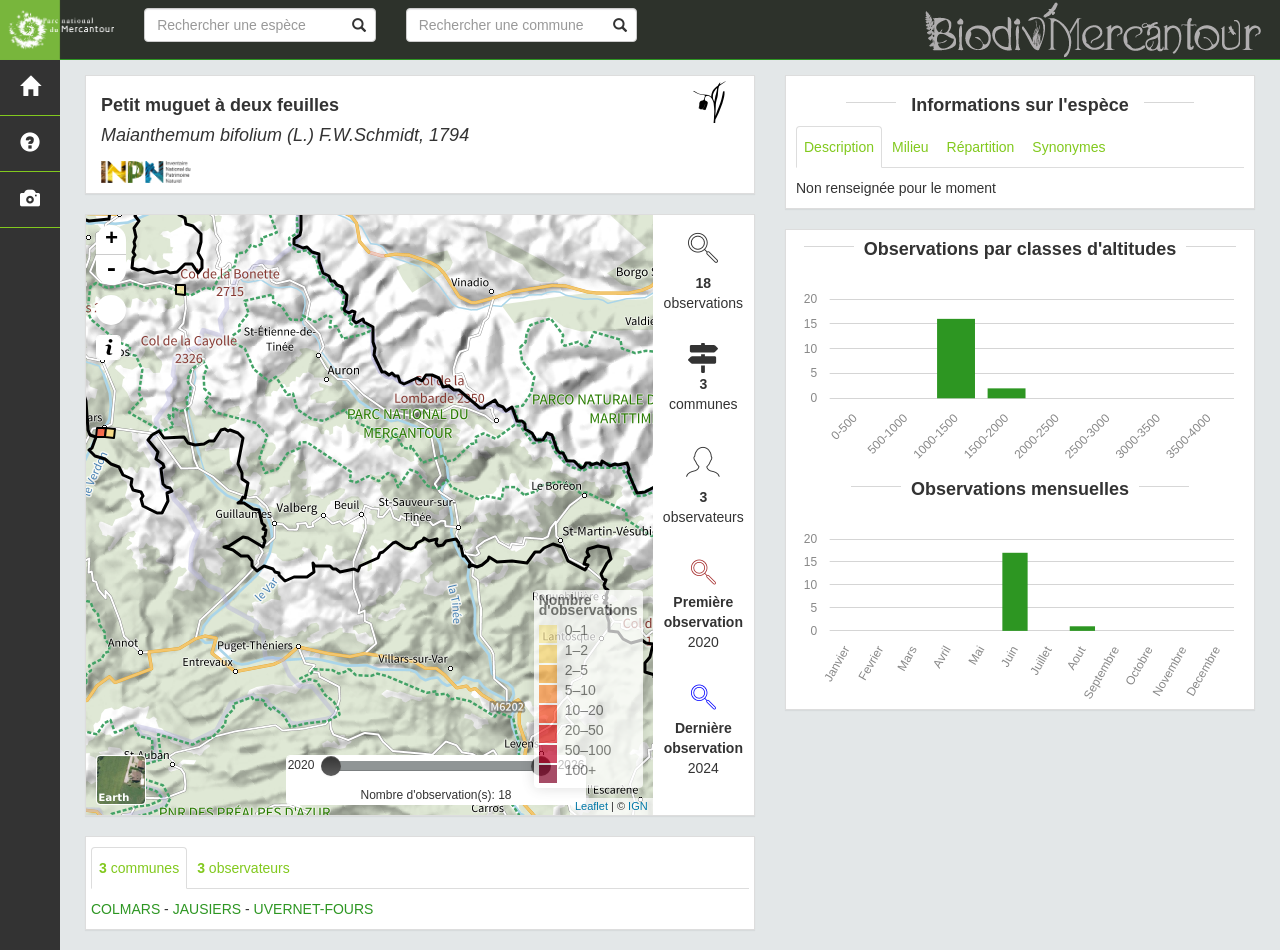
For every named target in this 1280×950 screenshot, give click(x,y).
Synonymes (1068, 147)
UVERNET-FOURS (314, 909)
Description (839, 147)
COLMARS (125, 909)
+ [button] (111, 240)
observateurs (243, 868)
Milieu (910, 147)
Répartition (981, 147)
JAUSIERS (207, 909)
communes (139, 868)
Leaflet (591, 806)
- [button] (111, 270)
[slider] (331, 766)
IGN (638, 806)
